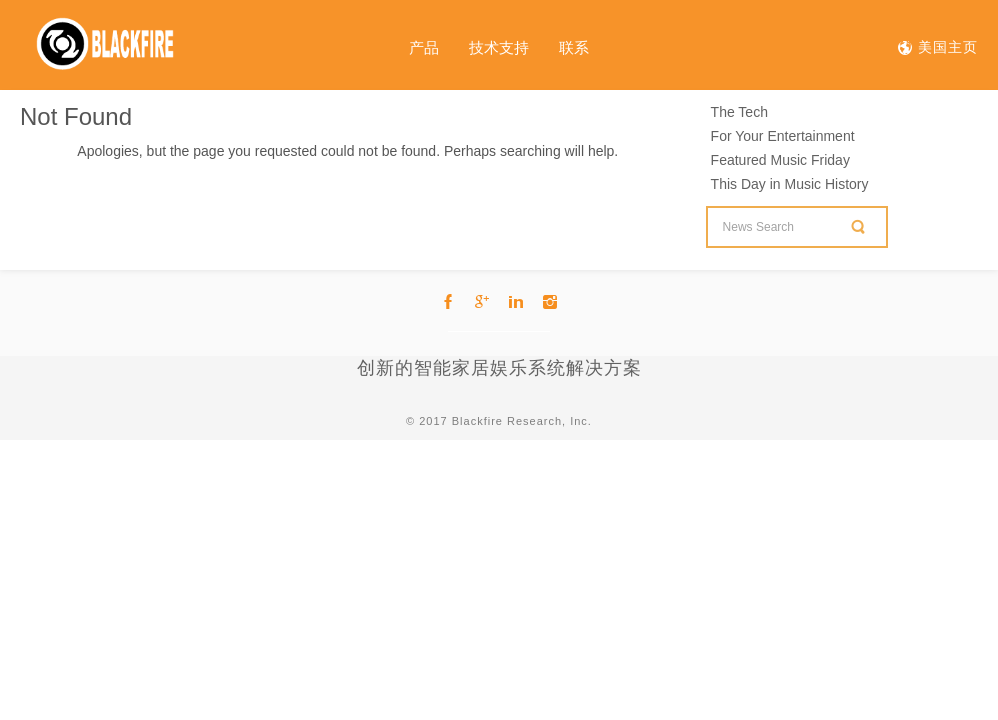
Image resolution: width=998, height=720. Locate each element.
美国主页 (945, 47)
